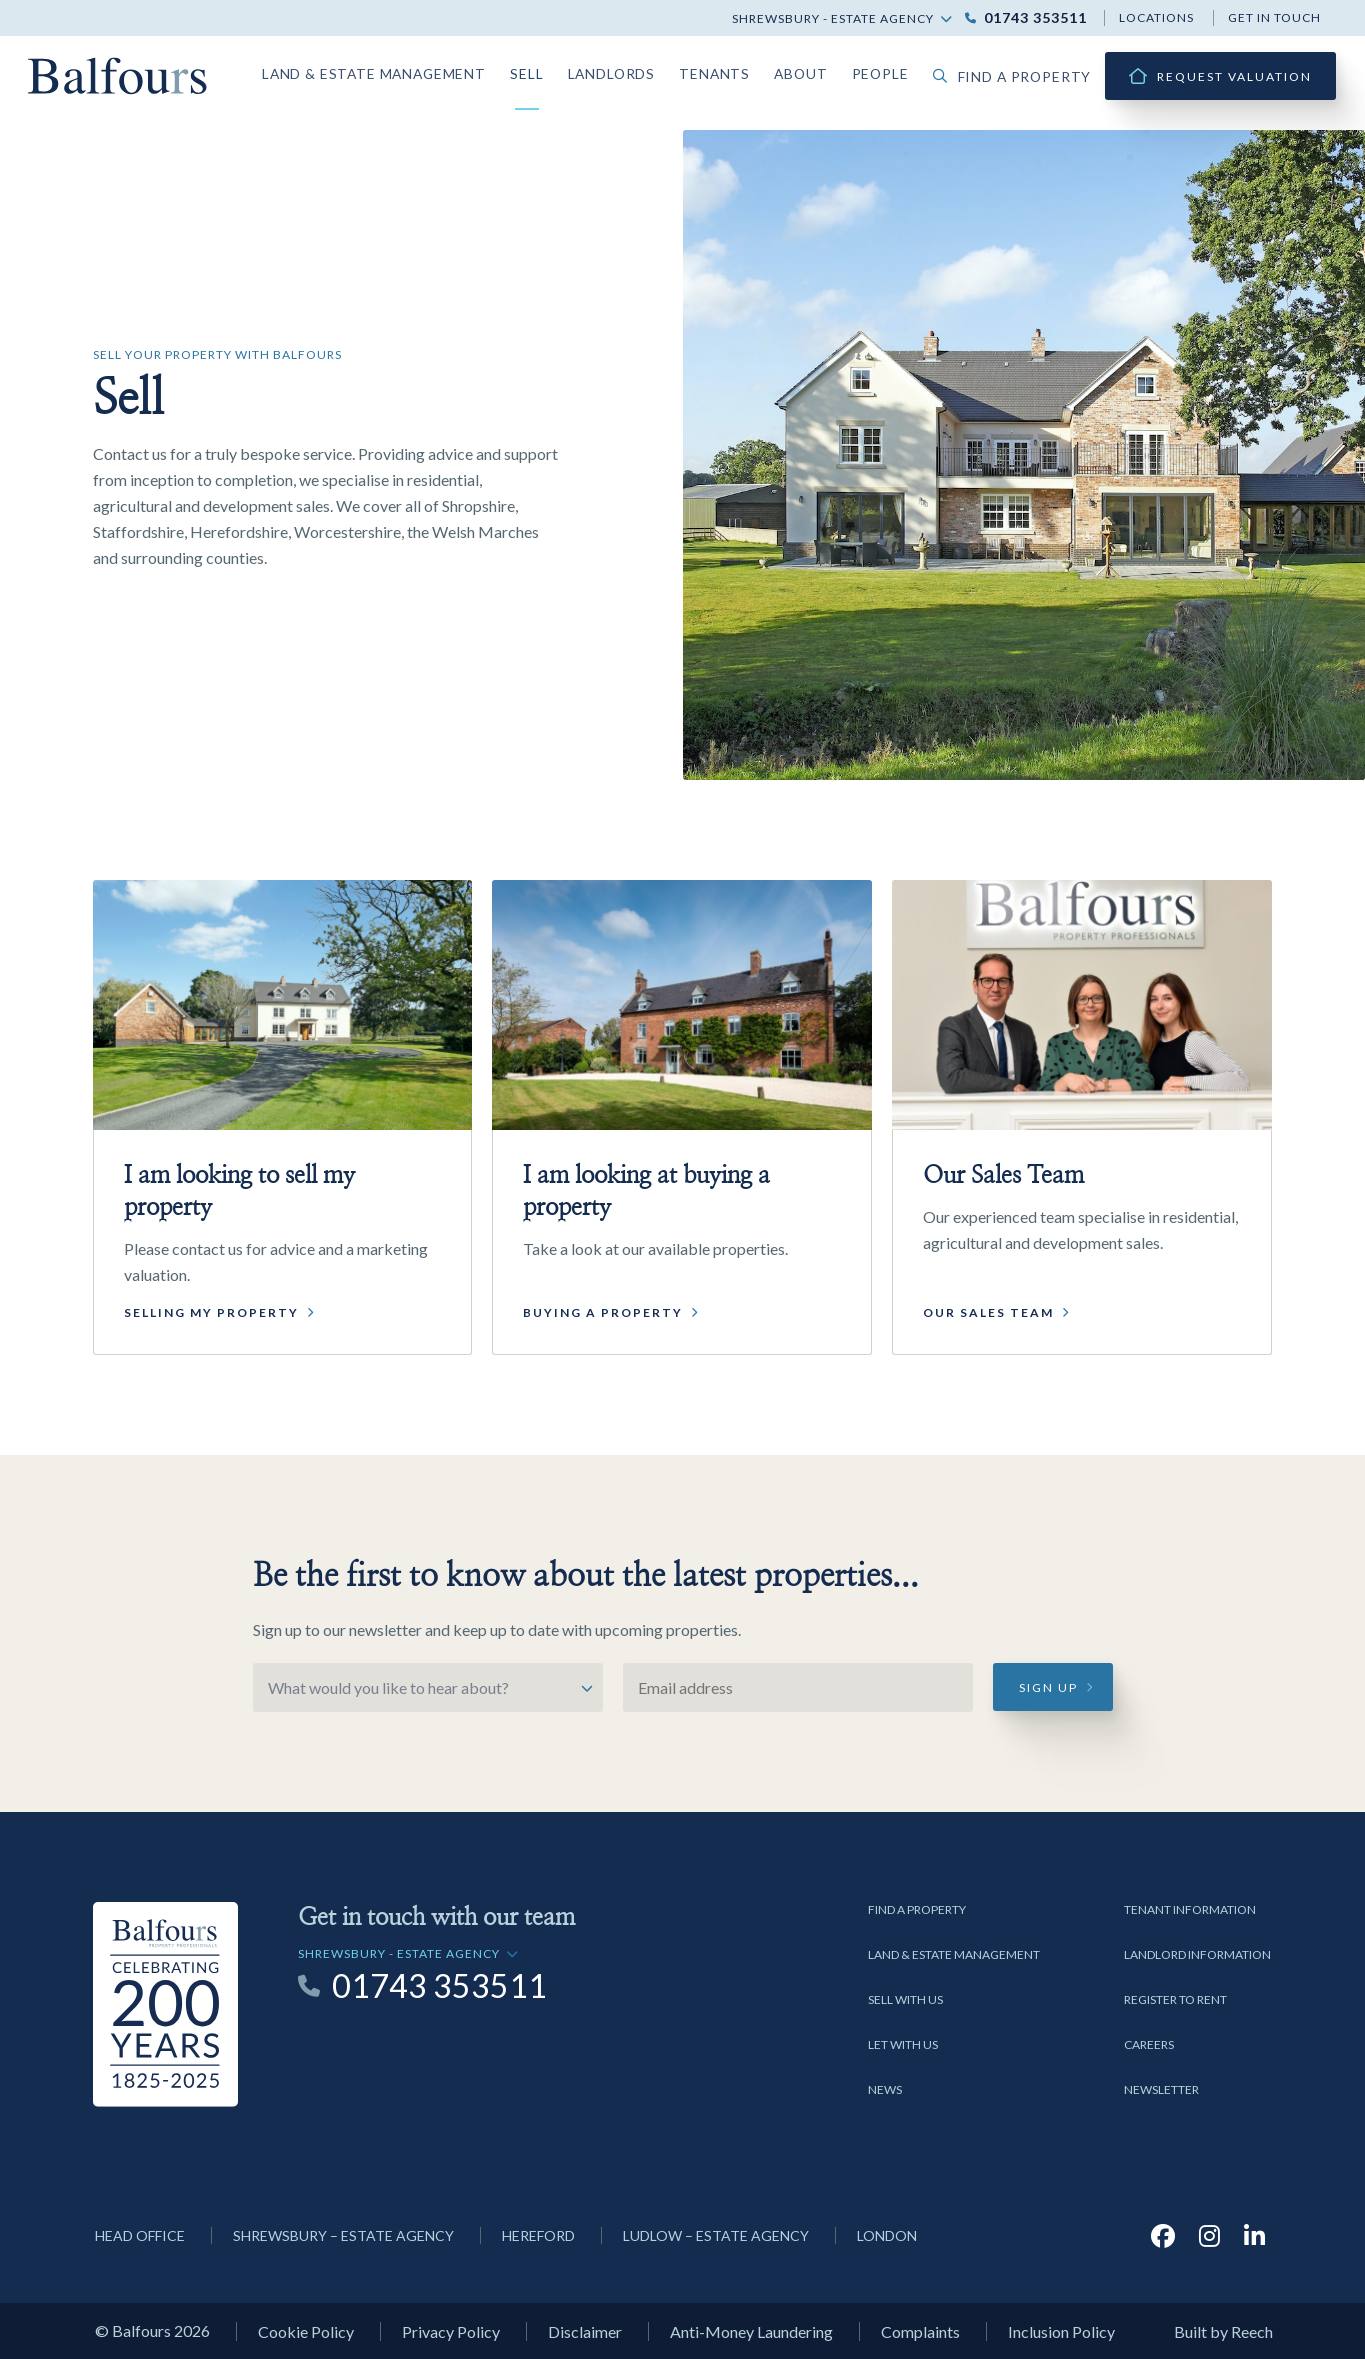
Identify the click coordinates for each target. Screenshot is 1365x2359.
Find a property (1020, 76)
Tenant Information (1190, 1909)
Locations (1156, 17)
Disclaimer (585, 2331)
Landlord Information (1197, 1954)
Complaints (920, 2331)
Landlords (643, 71)
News (885, 2089)
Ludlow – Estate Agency (716, 2235)
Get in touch (1274, 17)
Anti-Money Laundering (751, 2331)
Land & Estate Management (422, 71)
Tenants (740, 71)
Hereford (538, 2235)
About (821, 71)
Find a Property (917, 1909)
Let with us (903, 2044)
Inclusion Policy (1061, 2331)
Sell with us (905, 1999)
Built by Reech (1223, 2331)
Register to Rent (1175, 1999)
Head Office (140, 2235)
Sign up (1048, 1687)
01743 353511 (1035, 18)
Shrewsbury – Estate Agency (343, 2235)
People (898, 71)
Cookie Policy (306, 2331)
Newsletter (1161, 2089)
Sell (562, 71)
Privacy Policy (451, 2331)
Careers (1149, 2044)
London (887, 2235)
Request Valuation (1234, 76)
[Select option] (428, 1687)
